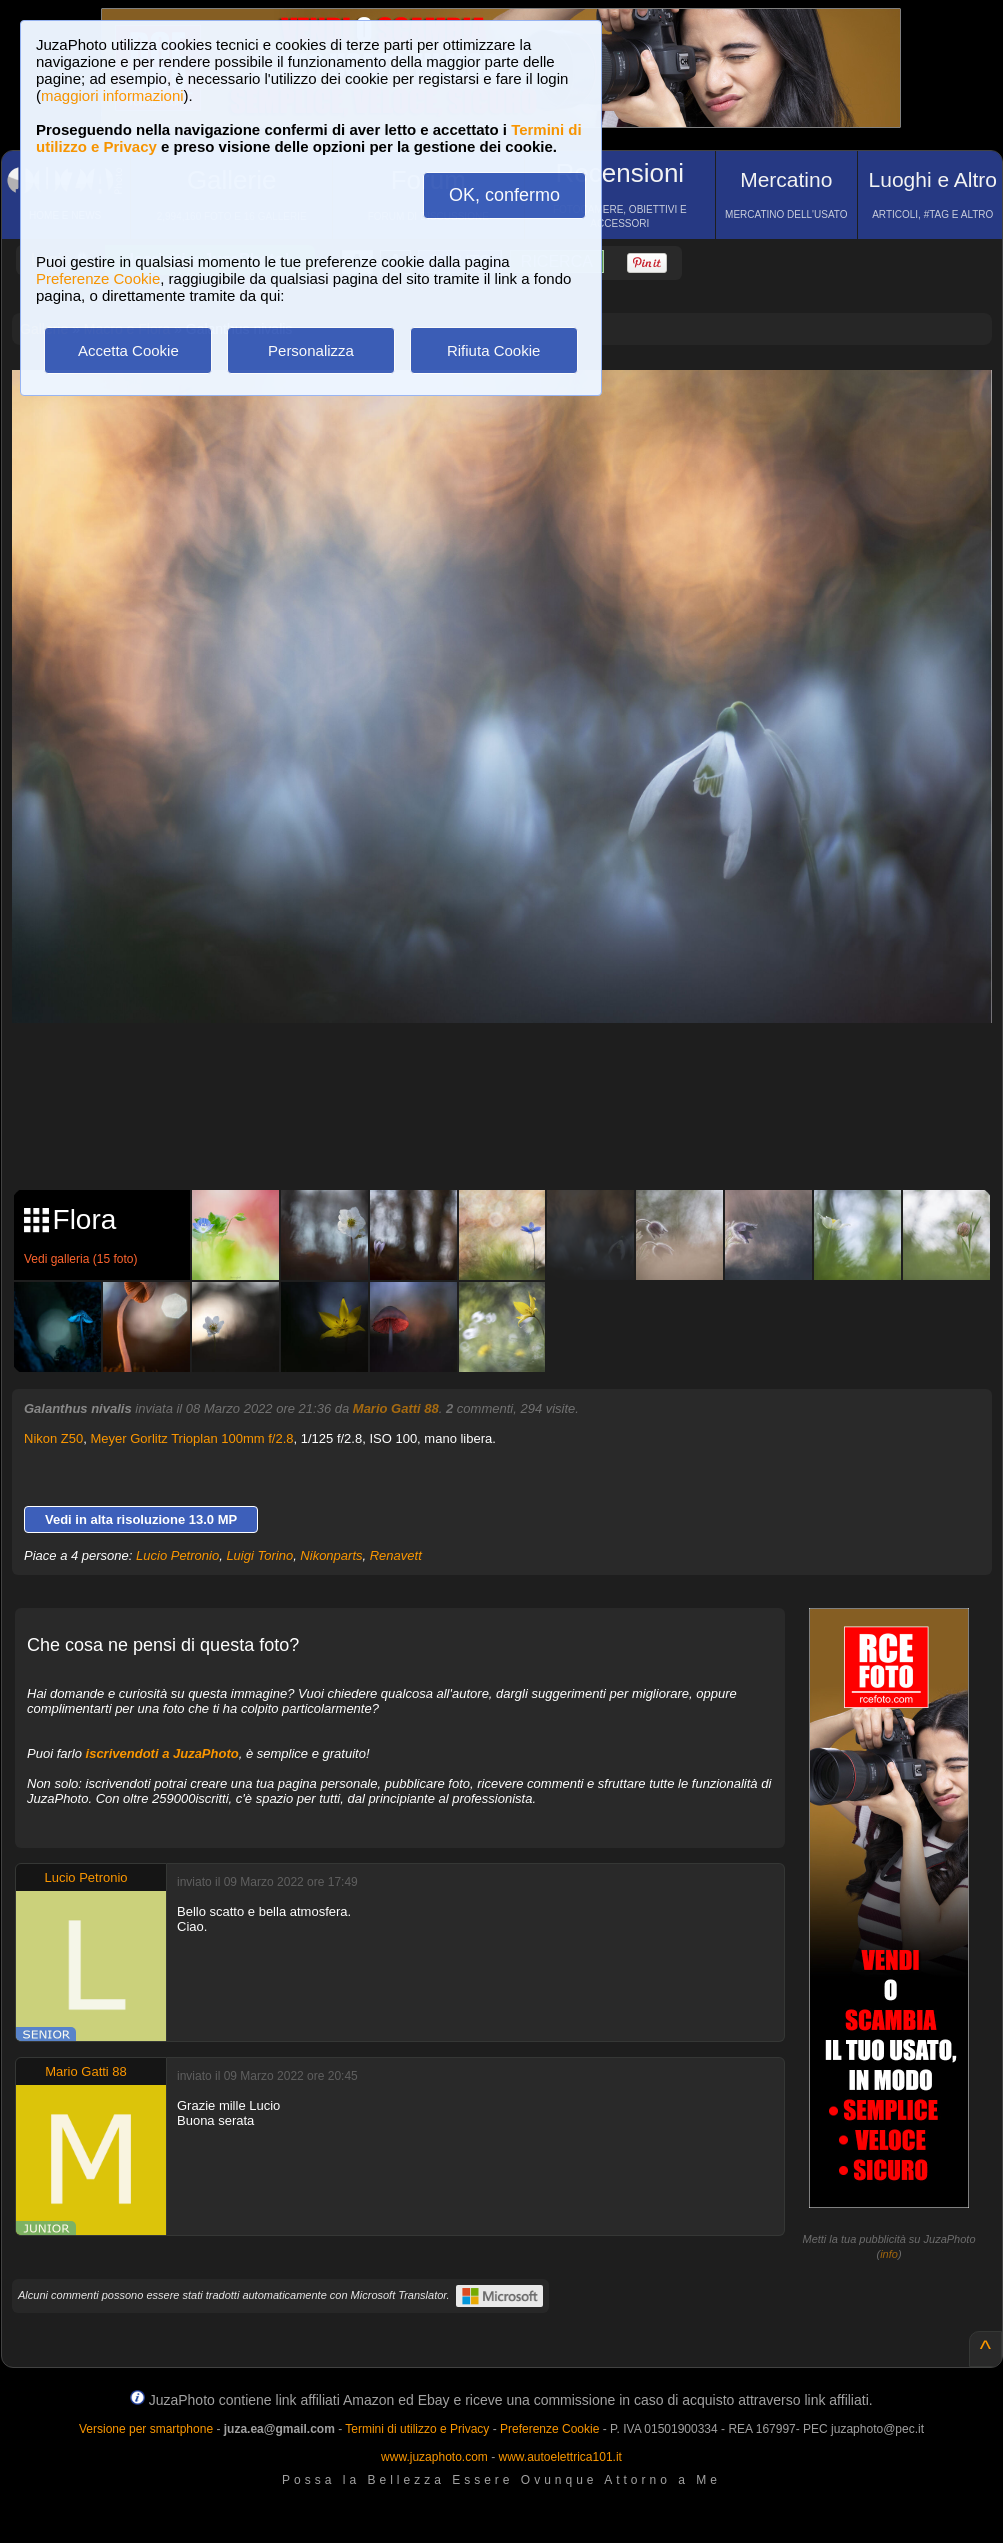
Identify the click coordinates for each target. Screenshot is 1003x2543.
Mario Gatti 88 (396, 1408)
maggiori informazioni (112, 95)
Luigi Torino (259, 1555)
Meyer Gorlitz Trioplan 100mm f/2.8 (192, 1438)
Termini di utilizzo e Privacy (417, 2429)
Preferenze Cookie (98, 278)
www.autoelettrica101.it (559, 2457)
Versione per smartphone (146, 2429)
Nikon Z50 (53, 1438)
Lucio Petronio (177, 1555)
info (889, 2254)
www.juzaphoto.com (434, 2457)
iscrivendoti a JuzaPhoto (162, 1753)
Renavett (396, 1555)
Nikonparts (331, 1555)
